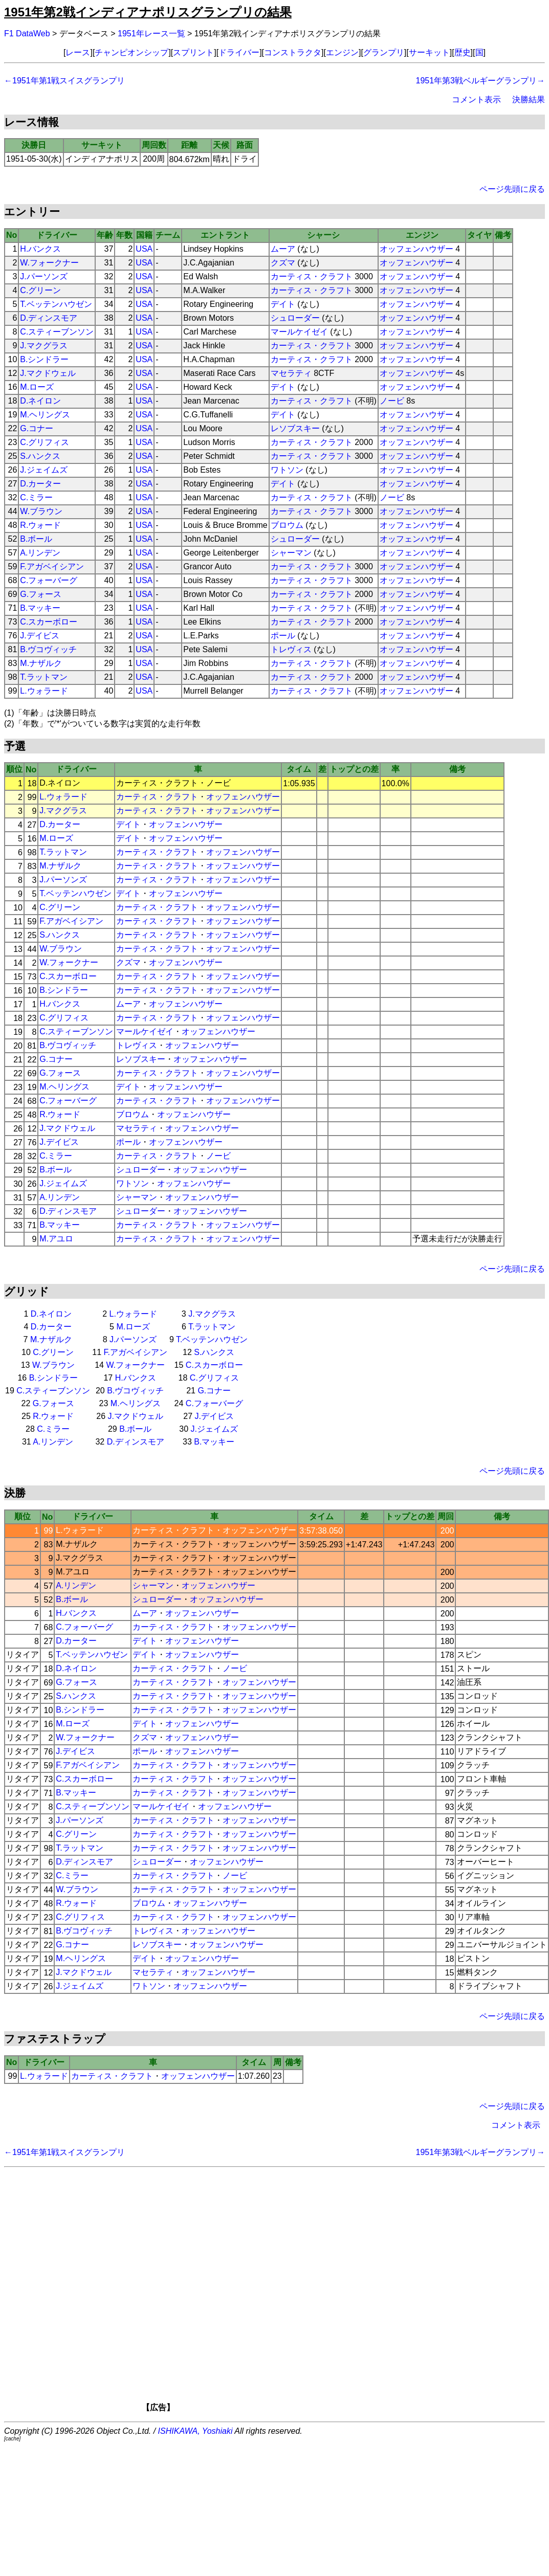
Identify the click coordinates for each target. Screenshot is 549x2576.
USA (144, 249)
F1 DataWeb (27, 33)
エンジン (342, 52)
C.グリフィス (44, 442)
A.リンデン (40, 552)
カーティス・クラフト (312, 276)
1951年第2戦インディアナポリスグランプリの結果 (148, 12)
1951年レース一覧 (151, 33)
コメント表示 (476, 99)
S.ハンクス (40, 456)
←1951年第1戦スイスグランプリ (64, 80)
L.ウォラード (44, 690)
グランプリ (383, 52)
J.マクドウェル (47, 373)
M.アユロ (56, 1238)
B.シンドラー (44, 359)
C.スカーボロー (48, 621)
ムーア (283, 249)
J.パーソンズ (43, 276)
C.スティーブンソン (57, 331)
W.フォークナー (49, 262)
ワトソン (287, 469)
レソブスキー (295, 428)
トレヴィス (291, 649)
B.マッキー (40, 608)
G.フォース (40, 594)
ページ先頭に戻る (512, 189)
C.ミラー (36, 497)
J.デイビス (39, 635)
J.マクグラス (43, 345)
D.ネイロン (40, 400)
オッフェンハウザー (416, 249)
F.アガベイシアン (51, 566)
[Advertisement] (289, 2292)
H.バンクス (40, 249)
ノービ (392, 400)
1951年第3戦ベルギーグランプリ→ (480, 80)
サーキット (429, 52)
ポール (283, 635)
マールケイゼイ (299, 331)
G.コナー (36, 428)
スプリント (193, 52)
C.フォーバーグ (48, 580)
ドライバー (238, 52)
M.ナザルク (41, 663)
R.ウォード (40, 525)
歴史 (462, 52)
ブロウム (287, 525)
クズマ (283, 262)
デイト (283, 304)
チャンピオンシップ (131, 52)
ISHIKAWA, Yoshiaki (195, 2431)
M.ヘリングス (45, 414)
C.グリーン (40, 290)
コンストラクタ (292, 52)
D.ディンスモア (48, 318)
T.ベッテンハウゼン (56, 304)
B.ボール (36, 539)
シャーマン (291, 552)
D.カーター (40, 483)
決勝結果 (528, 99)
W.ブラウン (41, 511)
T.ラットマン (43, 677)
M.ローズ (37, 387)
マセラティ (291, 373)
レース (77, 52)
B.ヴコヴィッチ (48, 649)
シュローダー (295, 318)
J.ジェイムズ (43, 469)
